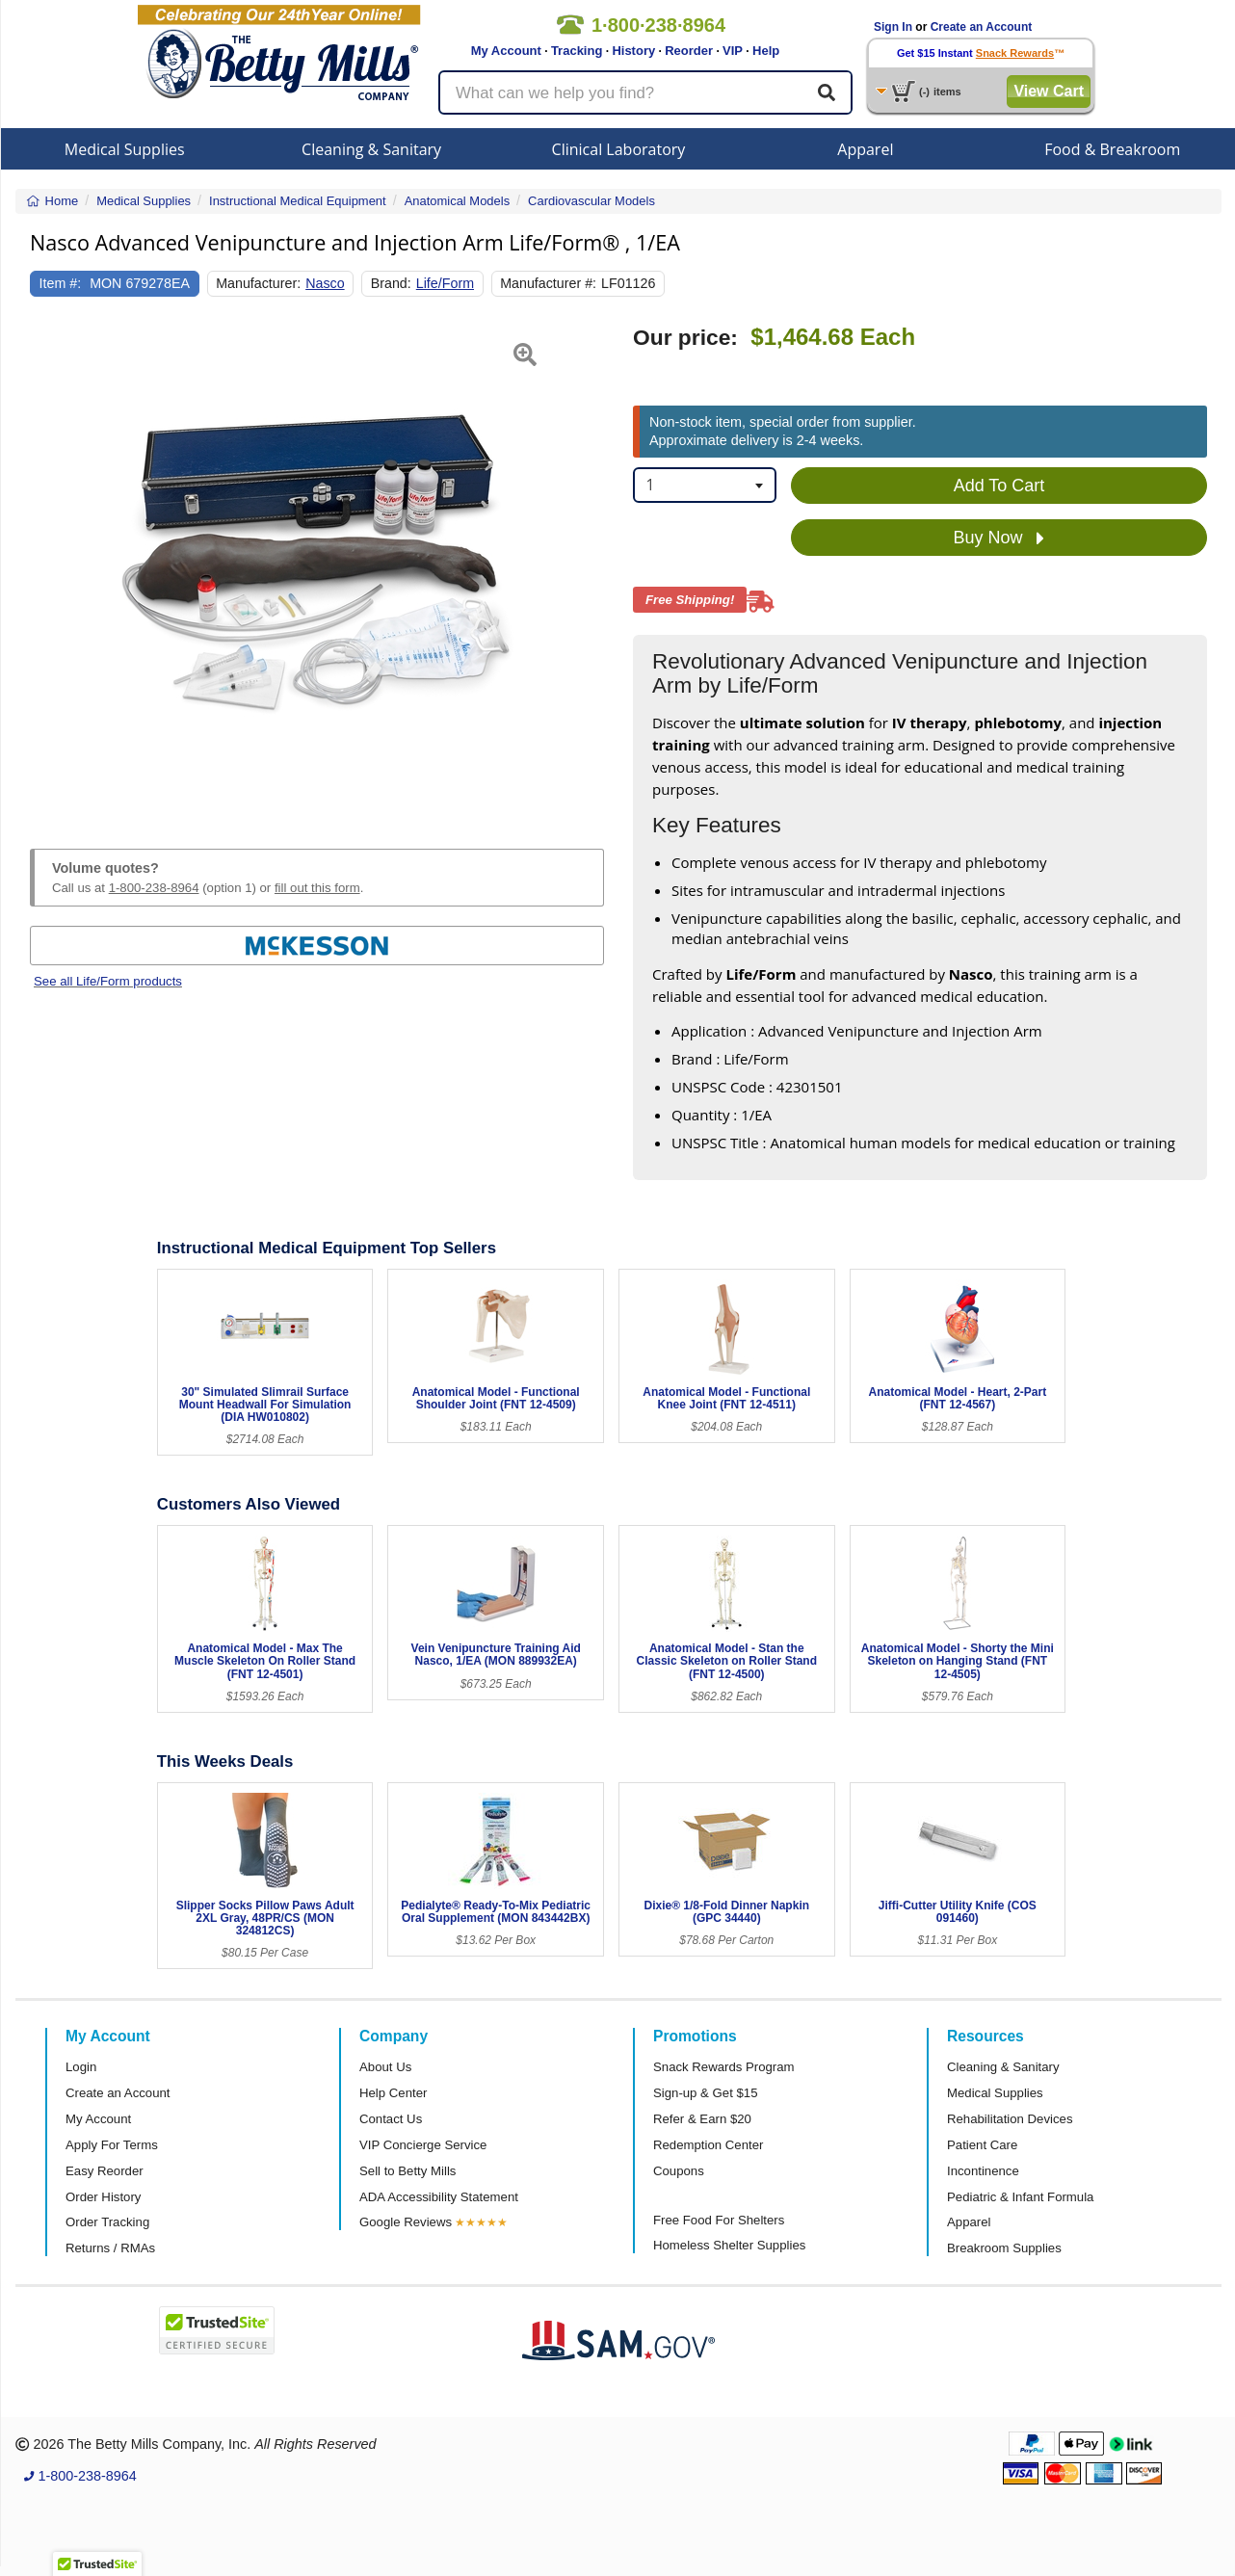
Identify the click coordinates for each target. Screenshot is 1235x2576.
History (633, 50)
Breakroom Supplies (1004, 2248)
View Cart (1048, 91)
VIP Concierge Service (422, 2145)
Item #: (60, 283)
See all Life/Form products (108, 981)
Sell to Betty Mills (407, 2171)
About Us (385, 2067)
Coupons (678, 2171)
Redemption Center (708, 2145)
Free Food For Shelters (718, 2220)
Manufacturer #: (548, 283)
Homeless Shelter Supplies (729, 2245)
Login (81, 2067)
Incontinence (983, 2171)
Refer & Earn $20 (702, 2119)
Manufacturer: (258, 283)
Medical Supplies (125, 149)
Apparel (865, 149)
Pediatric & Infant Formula (1020, 2197)
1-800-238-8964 (154, 888)
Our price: (685, 338)
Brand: (391, 283)
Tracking (576, 50)
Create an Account (982, 27)
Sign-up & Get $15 (705, 2093)
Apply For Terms (112, 2145)
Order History (103, 2197)
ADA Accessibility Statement (438, 2197)
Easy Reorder (105, 2171)
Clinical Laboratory (619, 149)
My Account (506, 50)
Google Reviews (405, 2222)
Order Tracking (107, 2222)
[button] (50, 564)
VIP (733, 50)
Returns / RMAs (110, 2248)
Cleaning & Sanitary (371, 149)
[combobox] (704, 485)
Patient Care (982, 2145)
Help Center (393, 2093)
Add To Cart (999, 485)
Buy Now (998, 538)
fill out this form (317, 888)
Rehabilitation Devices (1009, 2119)
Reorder (689, 50)
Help (765, 50)
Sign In (893, 27)
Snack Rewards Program (724, 2067)
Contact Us (390, 2119)
